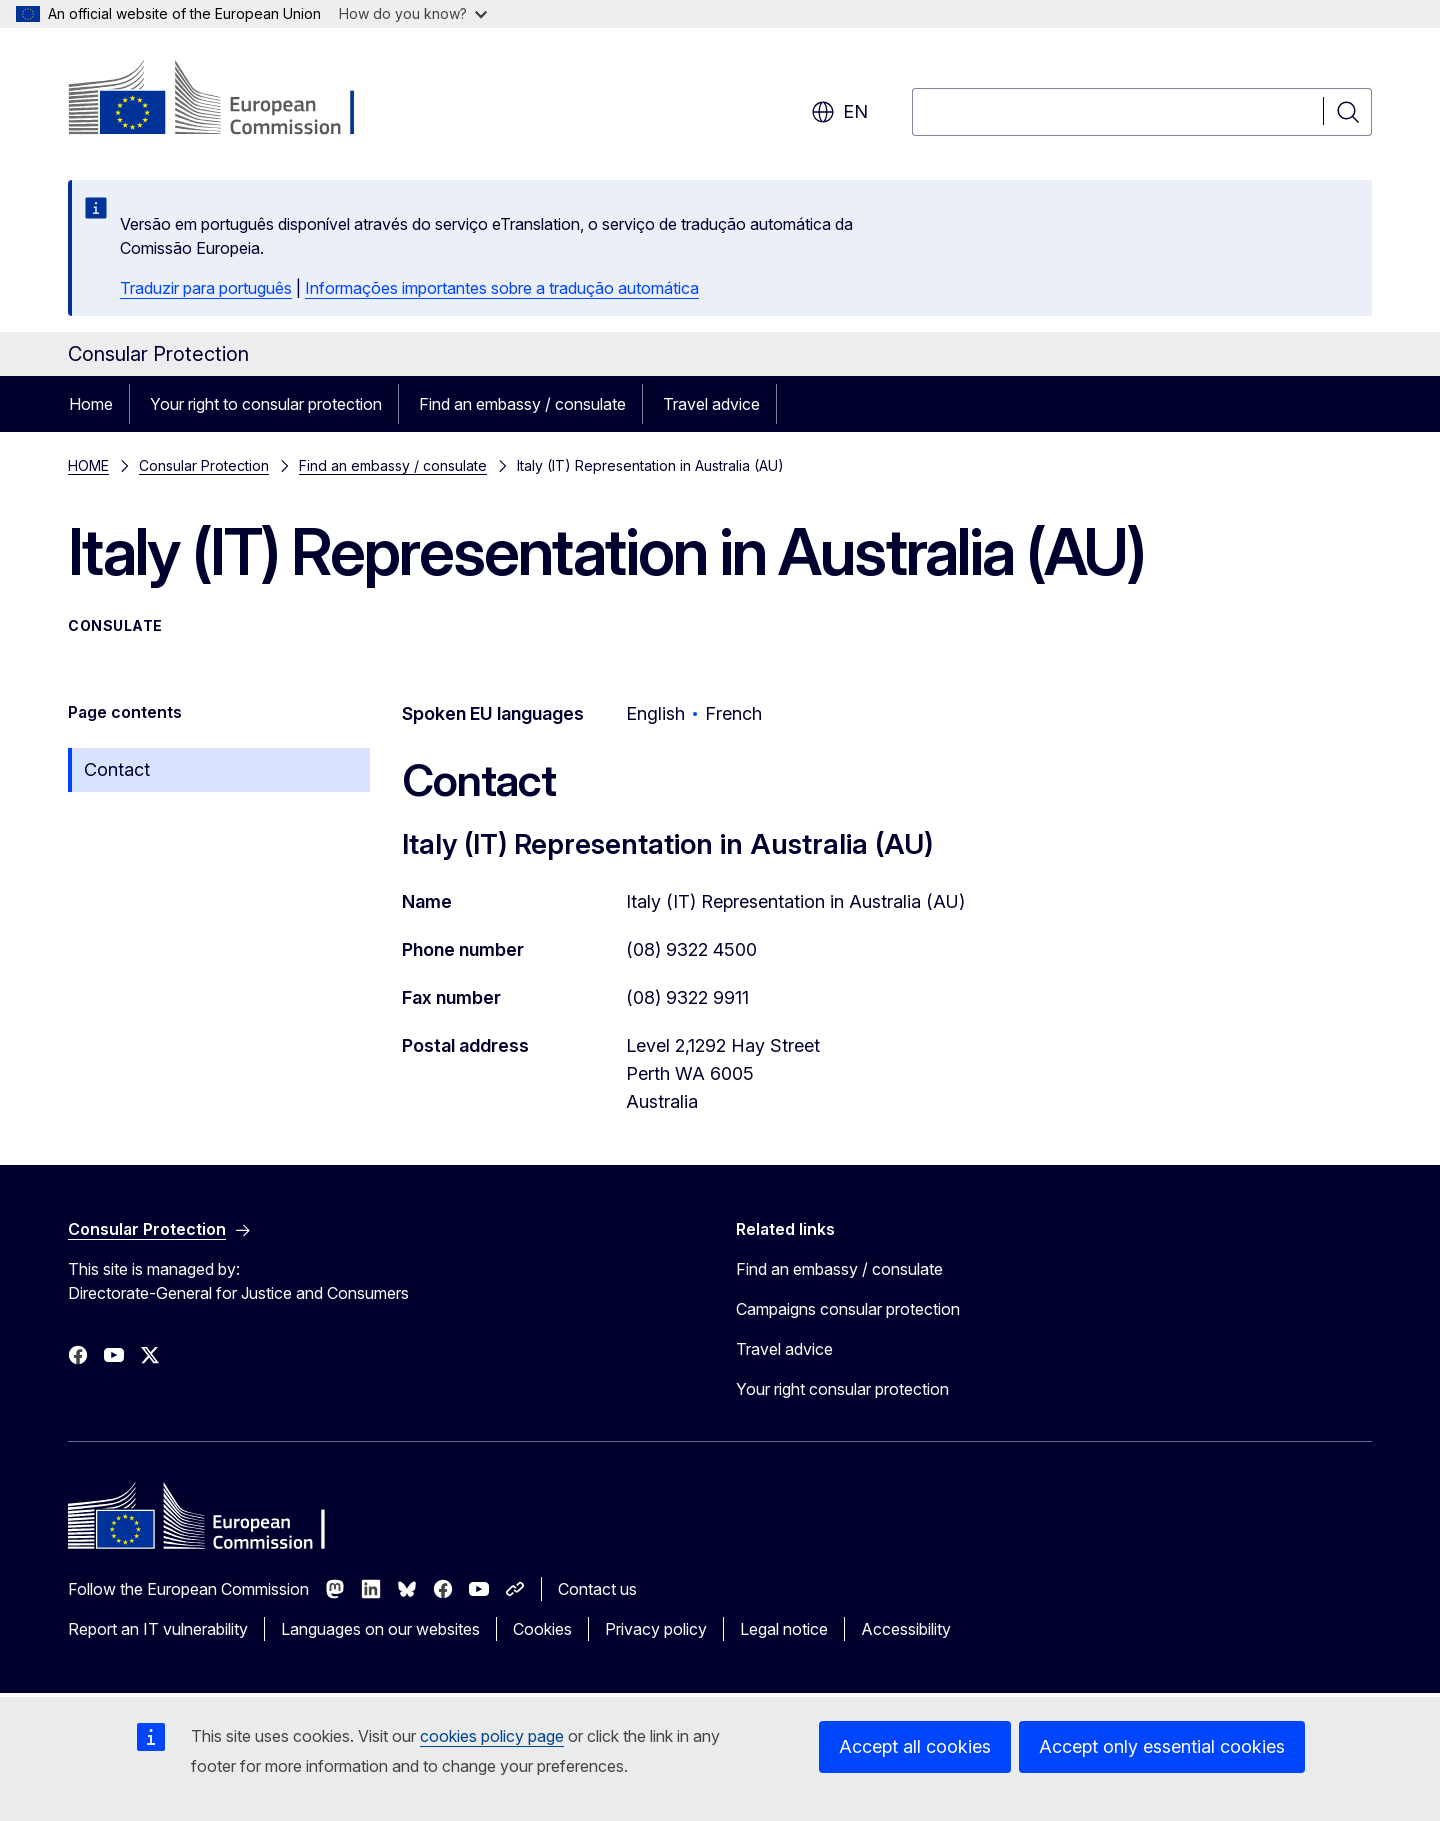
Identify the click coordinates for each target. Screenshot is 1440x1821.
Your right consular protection (842, 1389)
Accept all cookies (915, 1746)
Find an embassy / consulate (522, 404)
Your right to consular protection (266, 404)
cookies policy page (492, 1736)
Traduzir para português (206, 288)
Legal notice (784, 1629)
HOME (88, 465)
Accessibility (906, 1629)
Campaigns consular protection (848, 1309)
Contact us (597, 1589)
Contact (117, 769)
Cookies (542, 1629)
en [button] (839, 112)
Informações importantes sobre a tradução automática (502, 288)
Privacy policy (656, 1629)
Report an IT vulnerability (158, 1629)
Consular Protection (204, 465)
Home (91, 404)
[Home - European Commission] (229, 100)
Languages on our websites (380, 1629)
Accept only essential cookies (1162, 1746)
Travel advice (711, 404)
